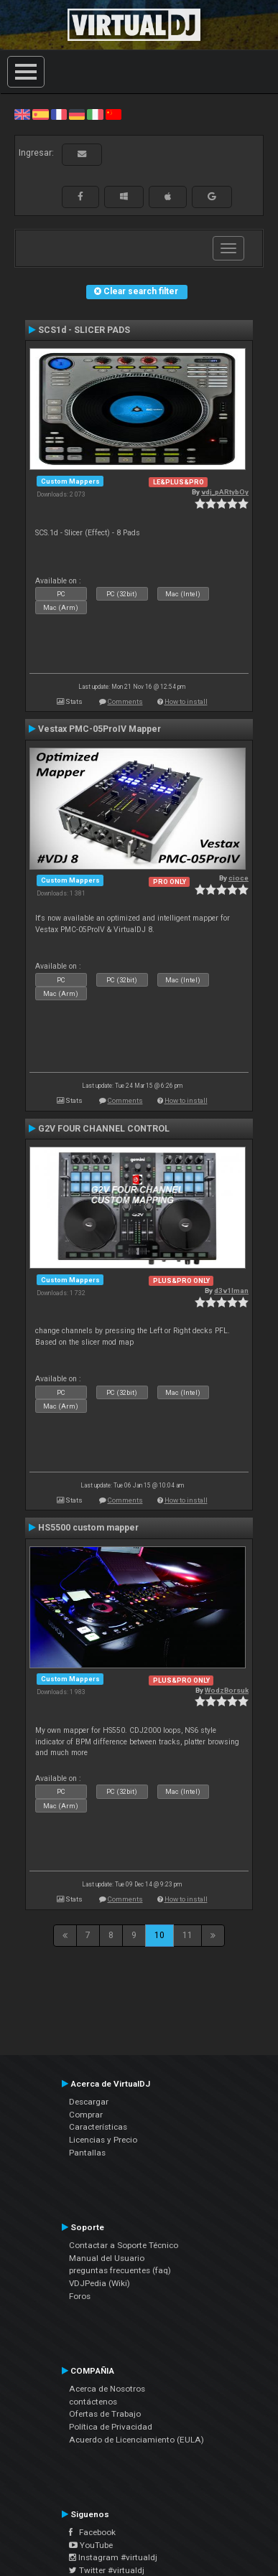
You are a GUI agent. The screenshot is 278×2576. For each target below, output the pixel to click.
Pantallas (87, 2153)
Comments (125, 701)
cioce (238, 878)
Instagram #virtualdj (113, 2557)
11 (187, 1935)
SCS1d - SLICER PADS (84, 330)
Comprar (86, 2115)
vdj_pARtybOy (225, 492)
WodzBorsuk (227, 1690)
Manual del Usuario (106, 2258)
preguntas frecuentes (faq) (120, 2270)
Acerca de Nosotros (107, 2389)
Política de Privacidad (110, 2427)
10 (159, 1935)
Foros (80, 2296)
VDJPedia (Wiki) (99, 2283)
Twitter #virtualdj (106, 2570)
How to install (186, 701)
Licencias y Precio (103, 2140)
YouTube (91, 2545)
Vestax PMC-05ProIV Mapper (99, 729)
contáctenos (93, 2402)
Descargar (88, 2102)
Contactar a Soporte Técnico (123, 2245)
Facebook (92, 2532)
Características (98, 2127)
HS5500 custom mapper (88, 1528)
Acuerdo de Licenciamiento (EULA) (136, 2440)
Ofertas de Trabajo (105, 2414)
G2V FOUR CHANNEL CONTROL (104, 1129)
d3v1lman (231, 1290)
